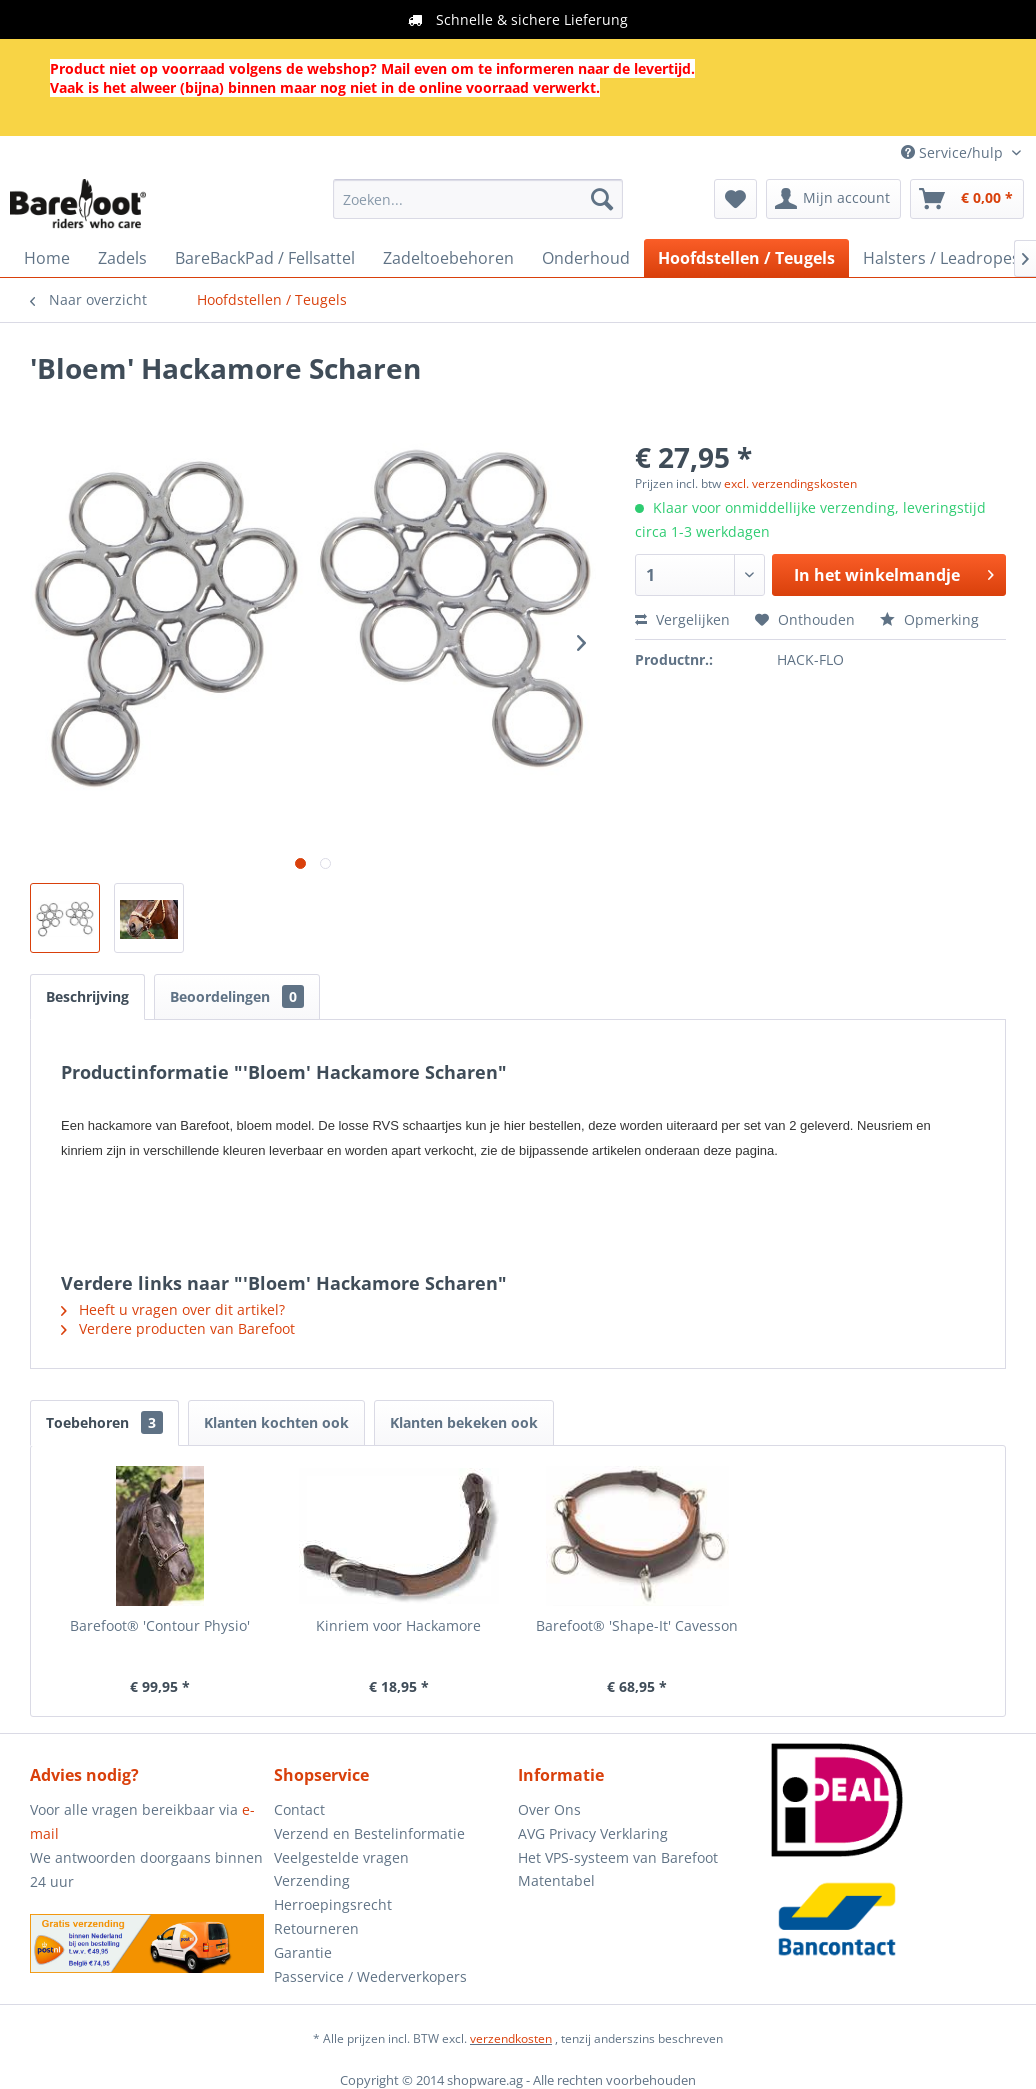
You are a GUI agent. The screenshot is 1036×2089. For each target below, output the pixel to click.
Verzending (312, 1880)
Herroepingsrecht (333, 1904)
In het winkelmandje (894, 572)
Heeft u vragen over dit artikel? (173, 1309)
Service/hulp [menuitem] (954, 152)
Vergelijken (682, 619)
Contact (299, 1809)
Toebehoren (104, 1422)
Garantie (303, 1952)
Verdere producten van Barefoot (178, 1328)
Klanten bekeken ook (464, 1422)
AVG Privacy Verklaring (593, 1833)
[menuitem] (478, 199)
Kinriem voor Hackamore (398, 1625)
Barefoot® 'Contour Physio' (160, 1625)
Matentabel (556, 1880)
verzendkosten (511, 2038)
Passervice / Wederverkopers (370, 1976)
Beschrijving (87, 996)
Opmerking (929, 619)
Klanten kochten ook (276, 1422)
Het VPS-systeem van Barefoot (618, 1857)
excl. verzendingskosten (790, 483)
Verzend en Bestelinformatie (369, 1833)
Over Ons (549, 1809)
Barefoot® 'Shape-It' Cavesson (637, 1625)
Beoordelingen (237, 996)
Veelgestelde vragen (341, 1857)
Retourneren (316, 1928)
